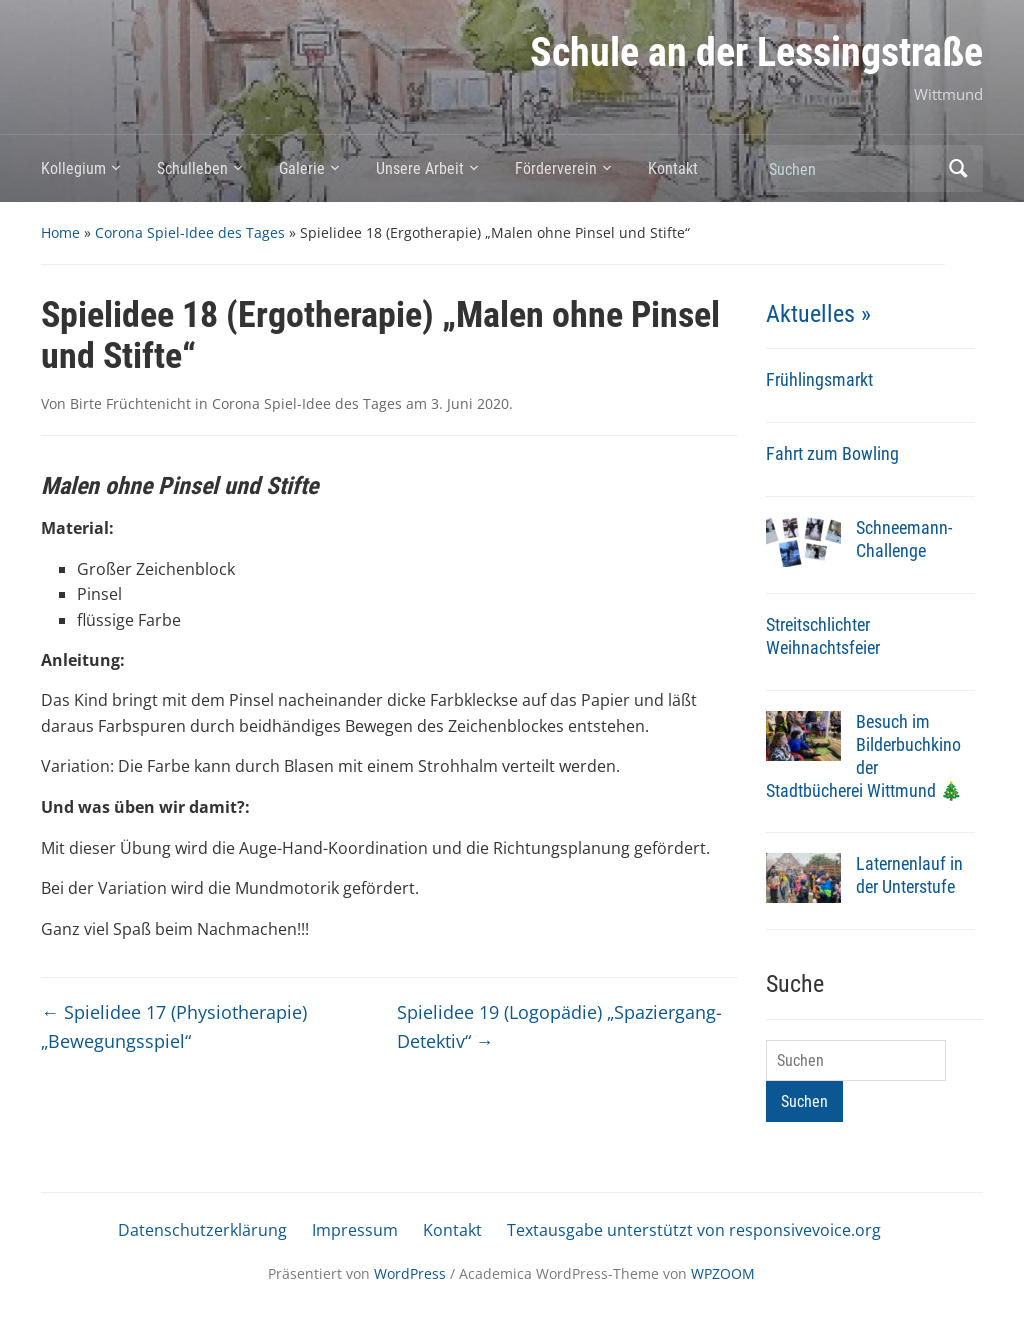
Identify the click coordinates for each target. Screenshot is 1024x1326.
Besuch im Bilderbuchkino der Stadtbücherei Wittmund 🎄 (864, 756)
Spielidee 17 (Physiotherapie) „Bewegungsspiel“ (174, 1026)
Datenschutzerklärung (202, 1230)
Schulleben (192, 168)
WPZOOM (723, 1273)
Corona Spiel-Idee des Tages (190, 232)
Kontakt (673, 168)
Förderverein (556, 168)
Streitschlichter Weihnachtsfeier (823, 636)
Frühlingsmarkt (819, 379)
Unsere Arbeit (420, 168)
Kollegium (73, 168)
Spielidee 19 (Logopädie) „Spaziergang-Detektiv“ (559, 1026)
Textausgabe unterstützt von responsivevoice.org (694, 1230)
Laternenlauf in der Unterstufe (909, 875)
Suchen (958, 168)
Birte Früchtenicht (130, 403)
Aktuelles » (818, 314)
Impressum (355, 1230)
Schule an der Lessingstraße (756, 52)
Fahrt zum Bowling (832, 453)
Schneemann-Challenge (904, 539)
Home (60, 232)
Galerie (302, 168)
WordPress (410, 1273)
